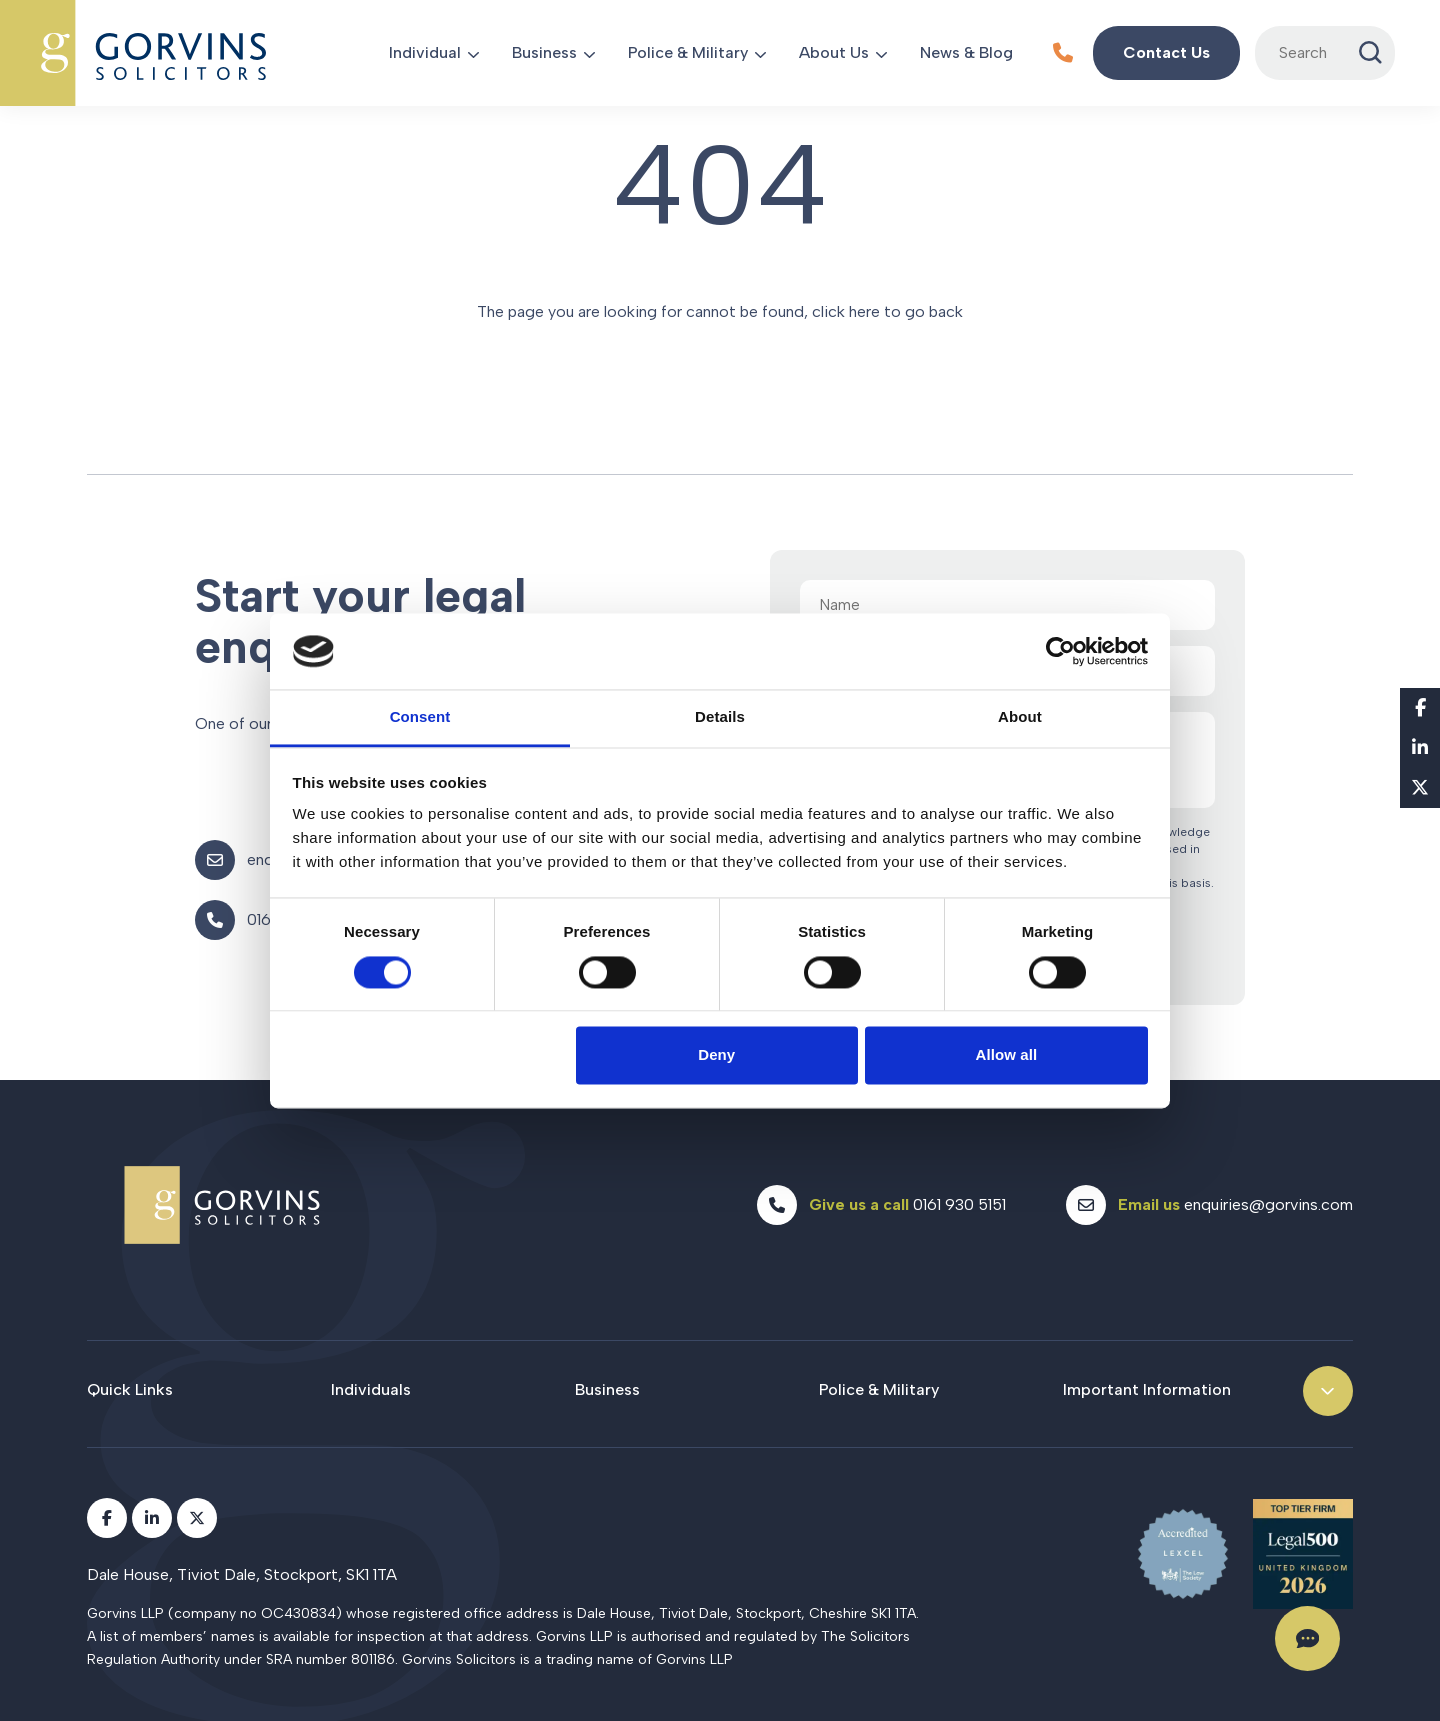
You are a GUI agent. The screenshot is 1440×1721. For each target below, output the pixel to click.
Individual (425, 52)
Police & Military (688, 52)
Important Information (1147, 1389)
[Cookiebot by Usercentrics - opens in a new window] (1060, 651)
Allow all (1007, 1055)
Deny (716, 1055)
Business (544, 52)
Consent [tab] (420, 717)
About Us (834, 52)
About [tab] (1020, 717)
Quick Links (130, 1389)
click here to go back (887, 311)
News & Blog (966, 52)
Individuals (371, 1389)
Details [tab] (720, 717)
